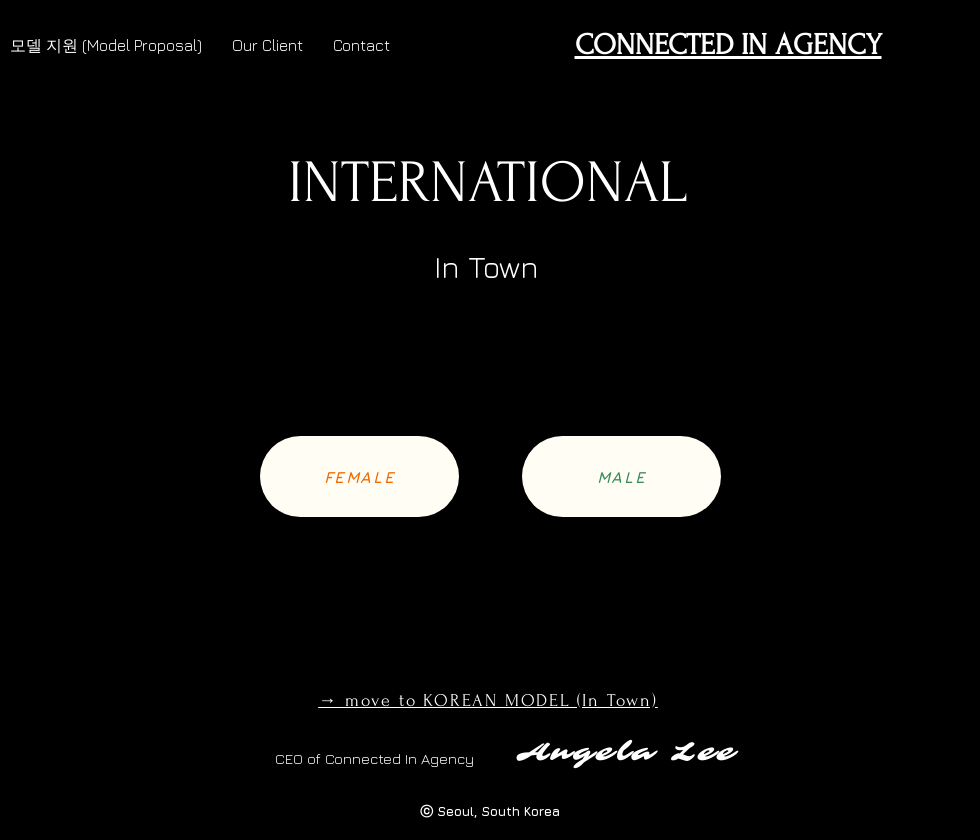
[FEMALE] (359, 476)
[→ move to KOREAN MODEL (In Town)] (490, 700)
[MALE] (621, 476)
